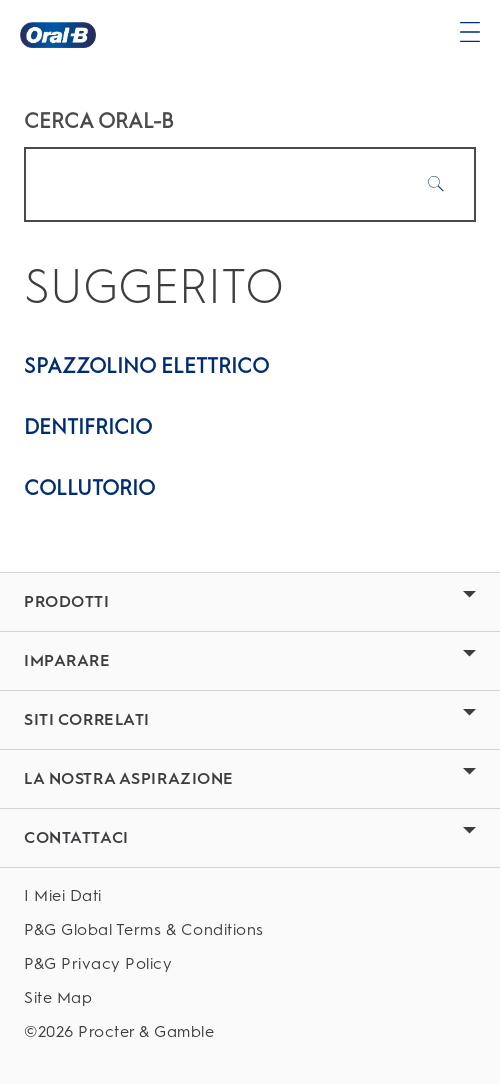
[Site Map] (250, 997)
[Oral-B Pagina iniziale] (58, 35)
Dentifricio (88, 427)
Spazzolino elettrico (146, 366)
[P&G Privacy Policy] (250, 963)
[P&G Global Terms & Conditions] (250, 929)
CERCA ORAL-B (99, 121)
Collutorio (89, 488)
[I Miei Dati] (250, 895)
